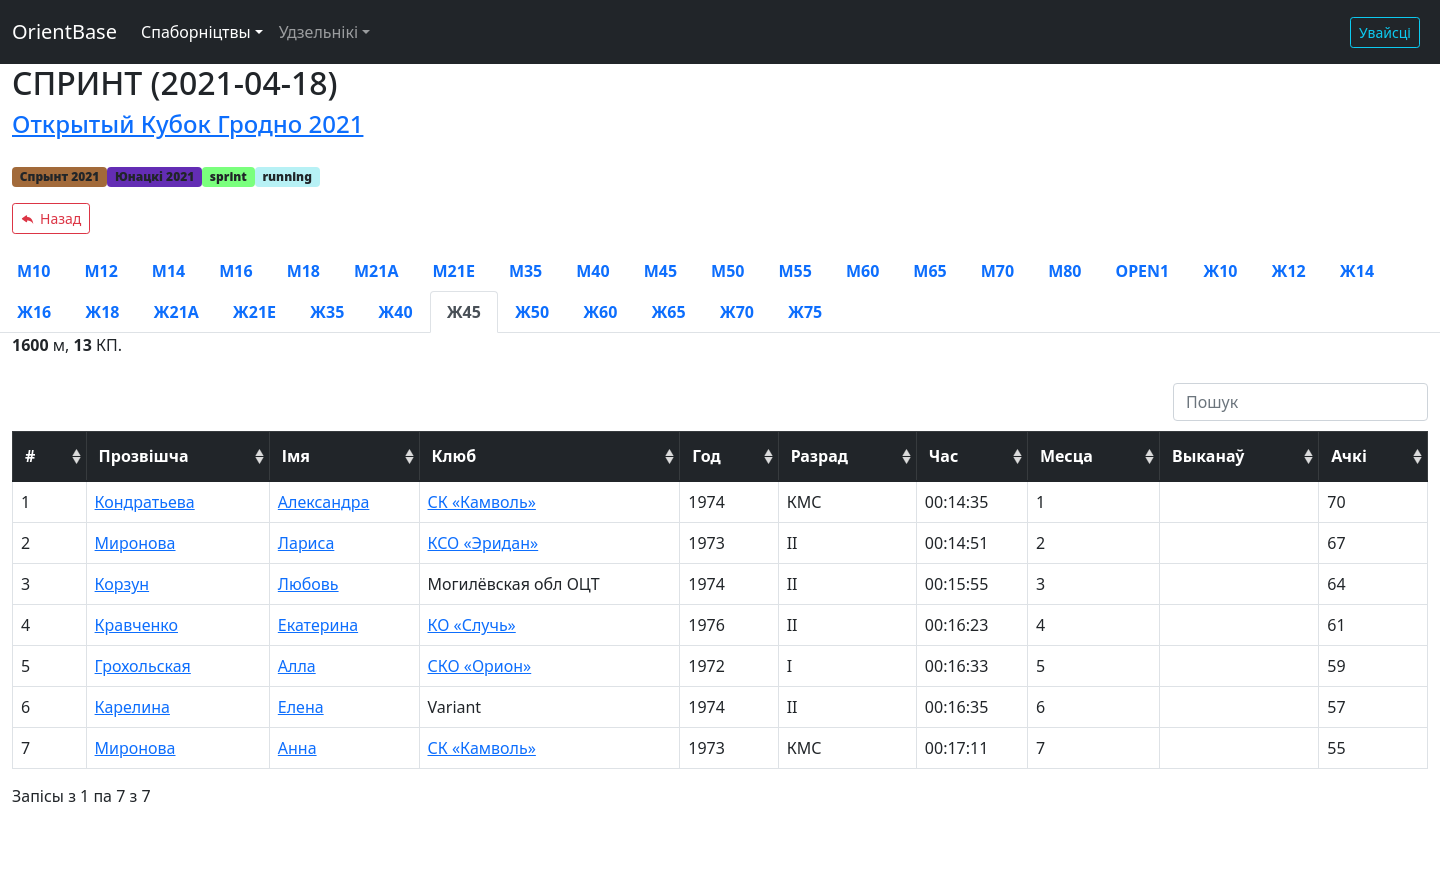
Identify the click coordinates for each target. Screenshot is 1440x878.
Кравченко (136, 625)
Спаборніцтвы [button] (196, 32)
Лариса (306, 543)
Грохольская (143, 666)
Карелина (132, 707)
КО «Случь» (472, 625)
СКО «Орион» (480, 666)
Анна (297, 748)
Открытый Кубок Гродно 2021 (187, 123)
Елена (301, 707)
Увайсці (1385, 32)
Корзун (122, 584)
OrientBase (64, 31)
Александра (324, 502)
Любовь (308, 584)
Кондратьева (145, 502)
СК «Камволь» (482, 502)
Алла (297, 666)
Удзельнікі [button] (318, 32)
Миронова (135, 543)
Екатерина (318, 625)
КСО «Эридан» (483, 543)
